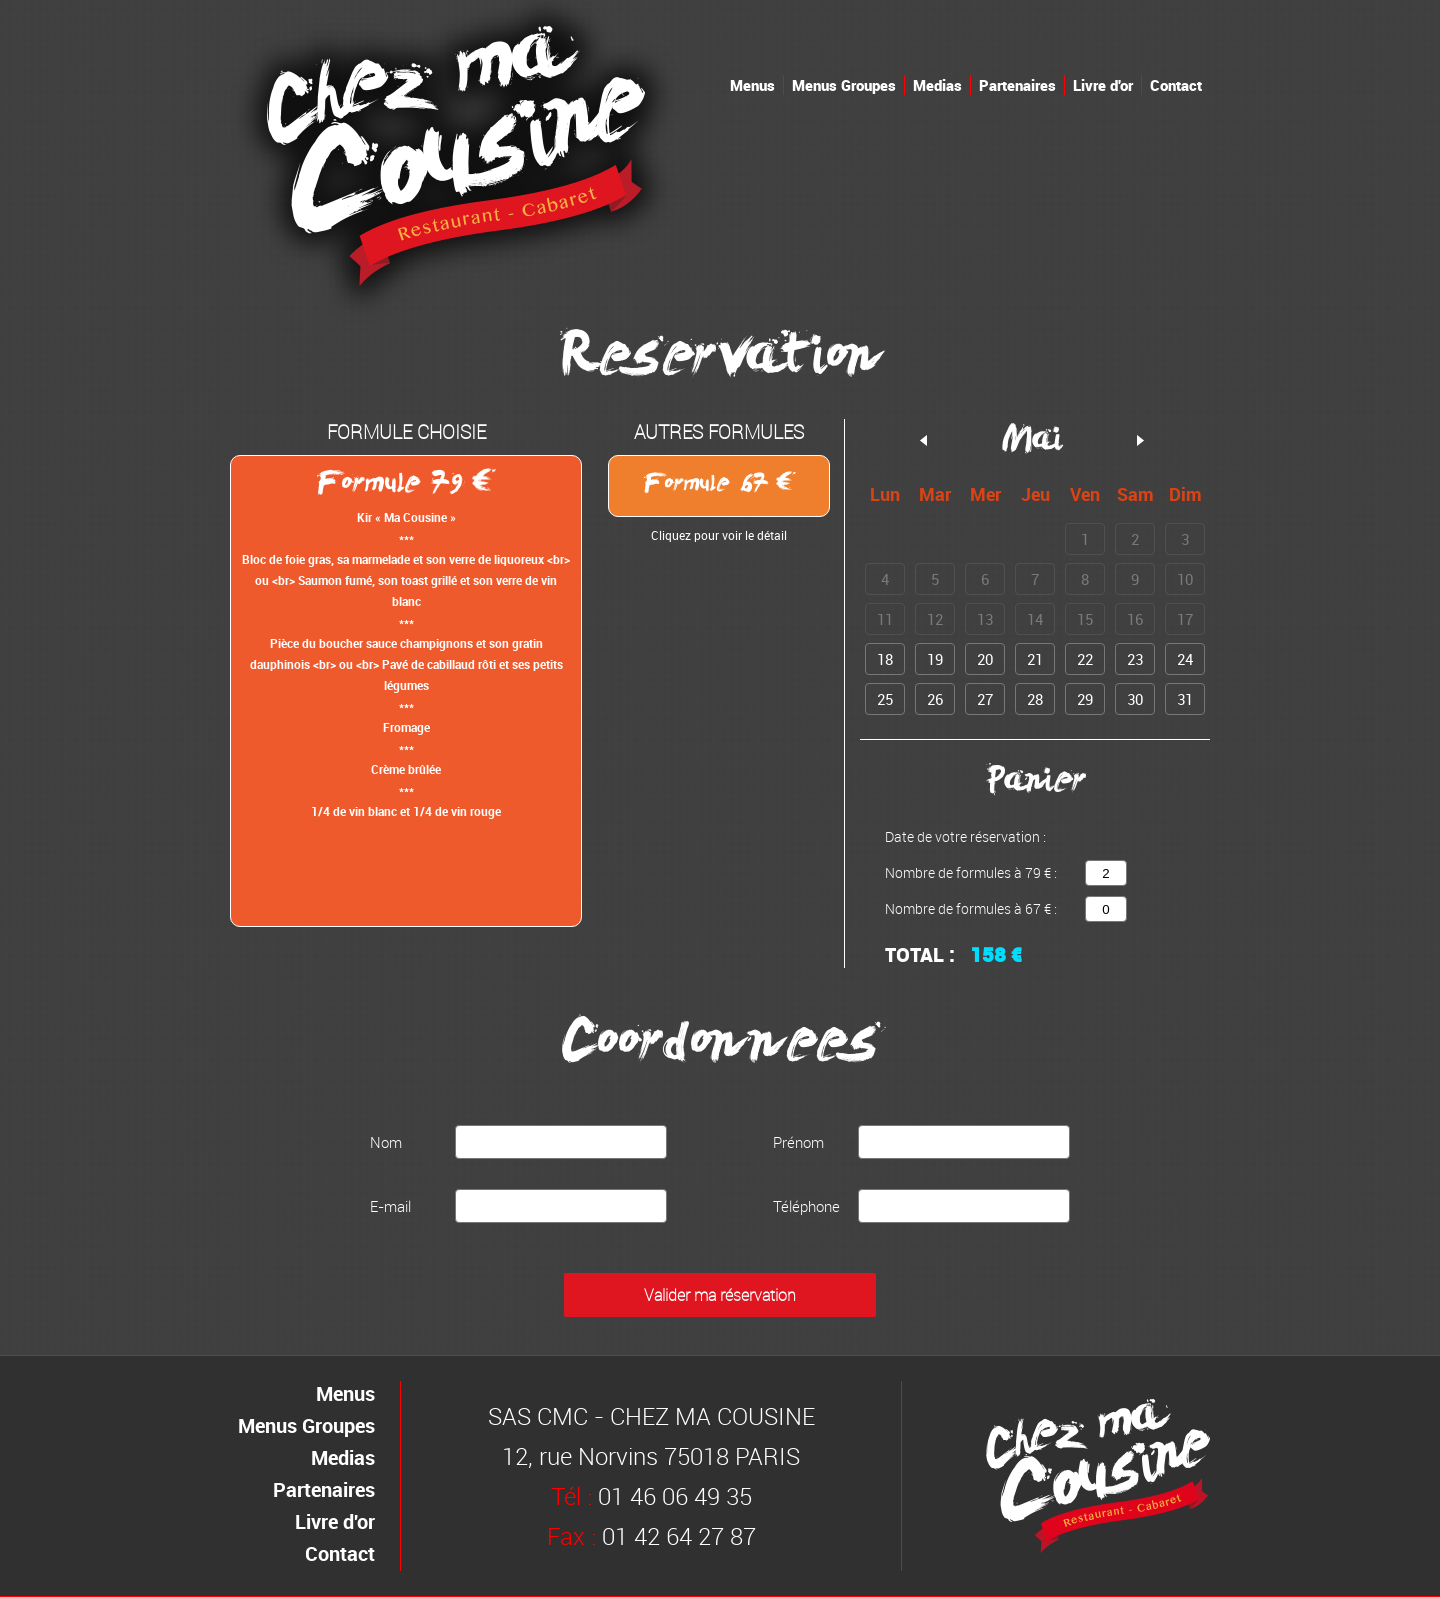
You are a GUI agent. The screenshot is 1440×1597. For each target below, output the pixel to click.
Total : (920, 955)
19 (935, 659)
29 (1085, 699)
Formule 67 (719, 486)
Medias (937, 85)
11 (885, 619)
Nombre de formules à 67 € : (971, 908)
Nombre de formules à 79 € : (971, 872)
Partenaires (1017, 85)
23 (1135, 659)
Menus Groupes (844, 85)
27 (985, 699)
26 (935, 699)
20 (985, 659)
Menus (752, 85)
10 (1185, 579)
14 (1035, 619)
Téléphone (806, 1206)
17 (1185, 619)
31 (1185, 699)
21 (1035, 659)
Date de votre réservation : (965, 836)
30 (1135, 699)
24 (1185, 659)
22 (1085, 659)
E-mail (390, 1206)
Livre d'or (1103, 85)
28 (1035, 699)
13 (985, 619)
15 (1085, 619)
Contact (1176, 85)
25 (885, 699)
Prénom (798, 1142)
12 (935, 619)
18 (885, 659)
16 (1135, 619)
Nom (386, 1142)
